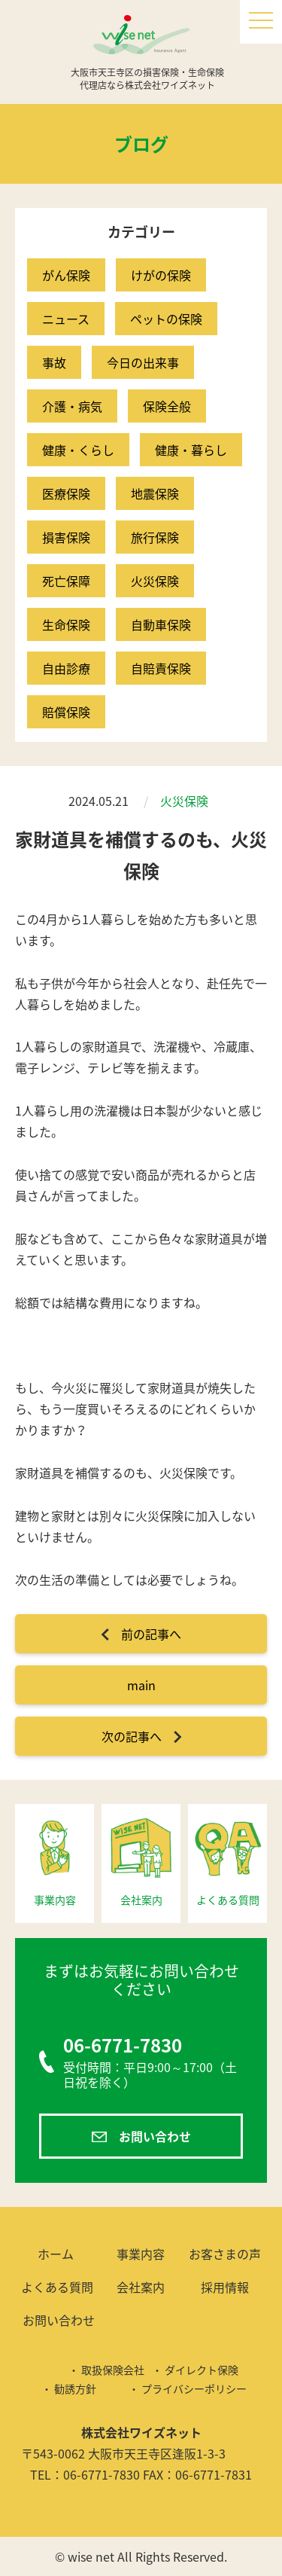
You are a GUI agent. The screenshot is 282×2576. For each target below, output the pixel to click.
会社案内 (141, 2287)
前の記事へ (151, 1634)
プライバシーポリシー (194, 2388)
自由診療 (66, 668)
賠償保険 (66, 712)
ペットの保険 (166, 319)
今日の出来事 (143, 362)
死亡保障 (66, 581)
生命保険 (66, 624)
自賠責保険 (161, 668)
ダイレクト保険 (201, 2369)
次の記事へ (132, 1736)
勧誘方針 (75, 2388)
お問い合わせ (155, 2136)
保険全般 (167, 406)
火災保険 (155, 581)
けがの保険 (161, 275)
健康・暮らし (191, 450)
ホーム (56, 2254)
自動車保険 (161, 624)
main (141, 1685)
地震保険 (155, 493)
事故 (54, 362)
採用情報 (225, 2287)
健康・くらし (78, 450)
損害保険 (66, 537)
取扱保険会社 (112, 2369)
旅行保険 (155, 537)
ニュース (65, 319)
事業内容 (141, 2254)
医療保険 (66, 493)
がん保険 (66, 275)
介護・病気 (72, 406)
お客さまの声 (225, 2254)
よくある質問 (57, 2287)
